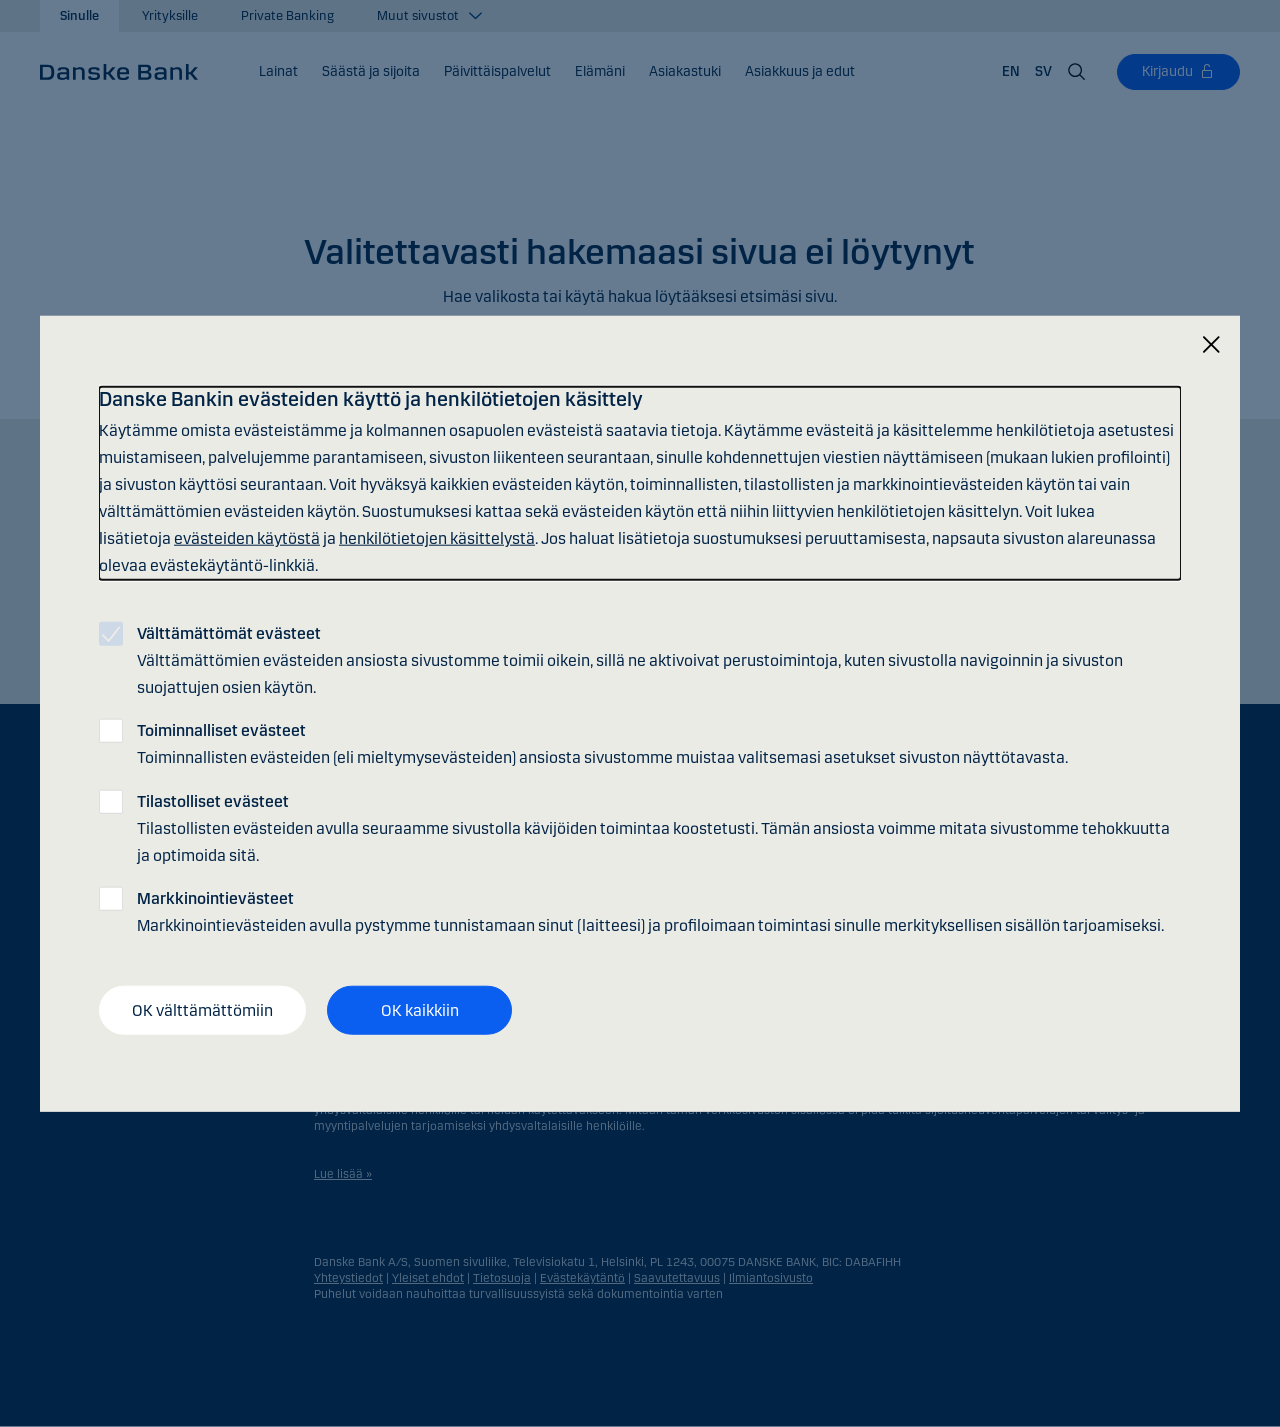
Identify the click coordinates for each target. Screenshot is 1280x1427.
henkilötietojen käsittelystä (437, 538)
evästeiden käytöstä (247, 538)
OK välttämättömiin (202, 1009)
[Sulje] (1211, 344)
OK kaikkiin (420, 1009)
